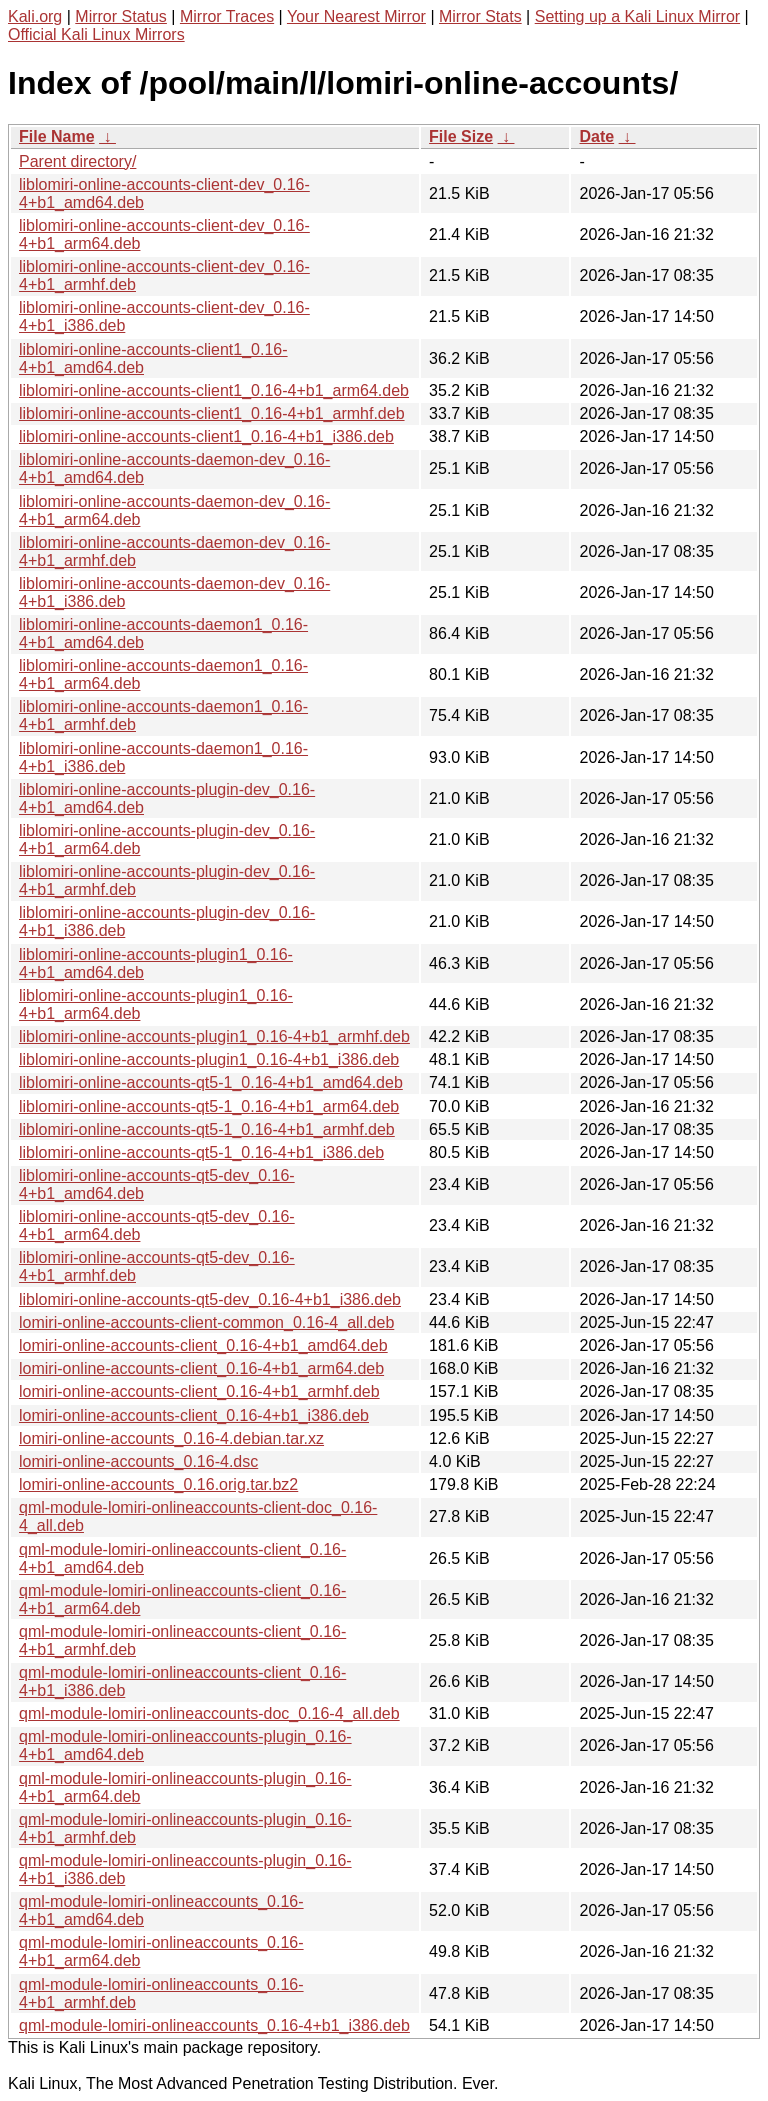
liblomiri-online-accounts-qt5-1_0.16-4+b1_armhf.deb (207, 1129)
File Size (461, 136)
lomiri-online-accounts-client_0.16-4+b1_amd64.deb (203, 1345)
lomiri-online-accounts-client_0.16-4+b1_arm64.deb (201, 1368)
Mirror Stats (480, 16)
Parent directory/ (77, 161)
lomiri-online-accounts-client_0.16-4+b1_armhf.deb (199, 1391)
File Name (57, 136)
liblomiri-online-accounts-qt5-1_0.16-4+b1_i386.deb (201, 1152)
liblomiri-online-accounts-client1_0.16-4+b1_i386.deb (206, 436)
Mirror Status (121, 16)
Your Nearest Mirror (356, 16)
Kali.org (35, 16)
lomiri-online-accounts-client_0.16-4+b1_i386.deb (194, 1415)
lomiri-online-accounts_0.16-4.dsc (138, 1461)
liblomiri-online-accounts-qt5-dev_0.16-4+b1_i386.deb (210, 1299)
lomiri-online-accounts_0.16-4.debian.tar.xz (171, 1438)
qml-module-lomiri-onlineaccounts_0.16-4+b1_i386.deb (214, 2025)
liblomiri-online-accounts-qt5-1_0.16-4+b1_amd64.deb (211, 1082)
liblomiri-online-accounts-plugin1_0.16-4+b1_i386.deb (209, 1059)
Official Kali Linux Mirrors (96, 34)
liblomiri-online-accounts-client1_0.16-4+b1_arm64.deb (214, 390)
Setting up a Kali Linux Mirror (637, 16)
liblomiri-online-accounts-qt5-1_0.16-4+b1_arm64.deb (209, 1106)
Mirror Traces (227, 16)
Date (596, 136)
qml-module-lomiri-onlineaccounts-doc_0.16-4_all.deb (209, 1713)
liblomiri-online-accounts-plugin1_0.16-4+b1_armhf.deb (214, 1036)
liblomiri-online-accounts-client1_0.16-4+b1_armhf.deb (212, 413)
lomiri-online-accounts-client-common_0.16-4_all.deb (206, 1322)
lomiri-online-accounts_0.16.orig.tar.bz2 (158, 1484)
